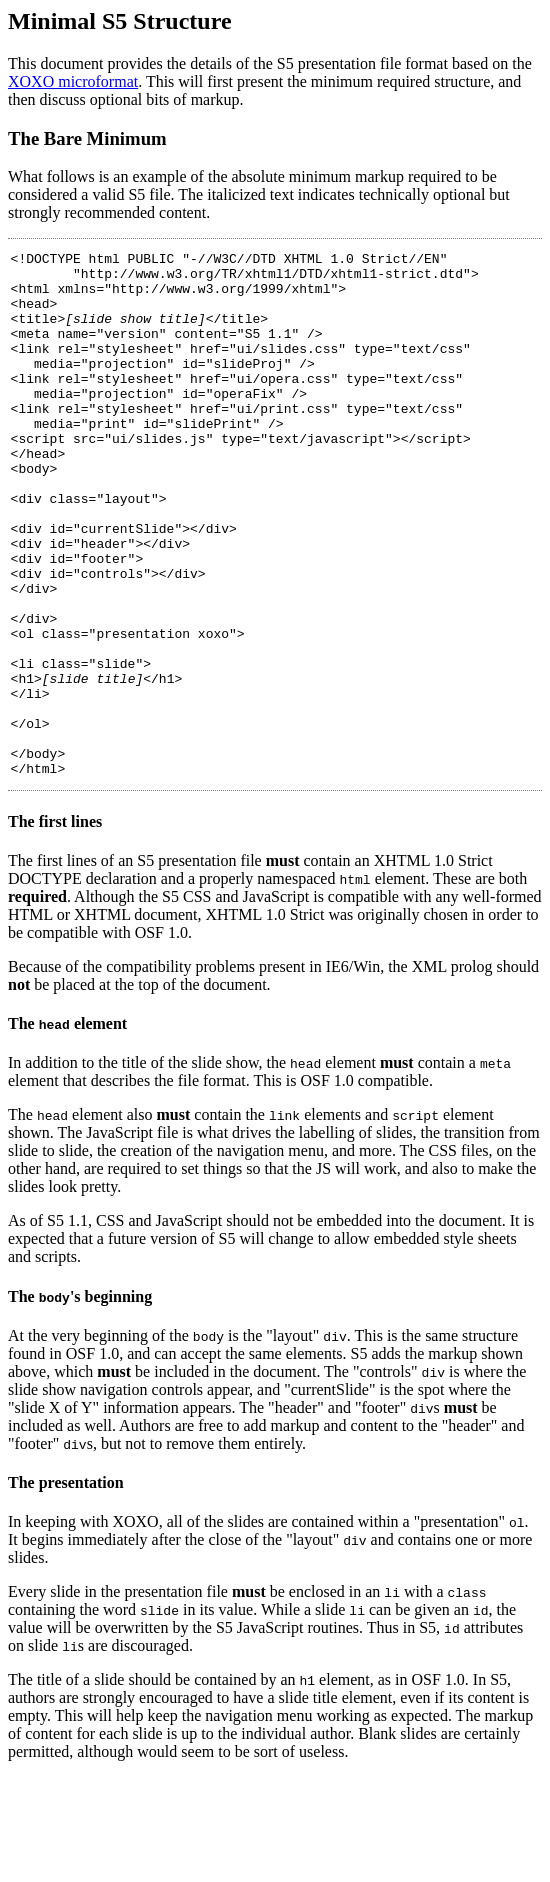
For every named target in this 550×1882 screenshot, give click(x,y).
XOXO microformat (73, 81)
